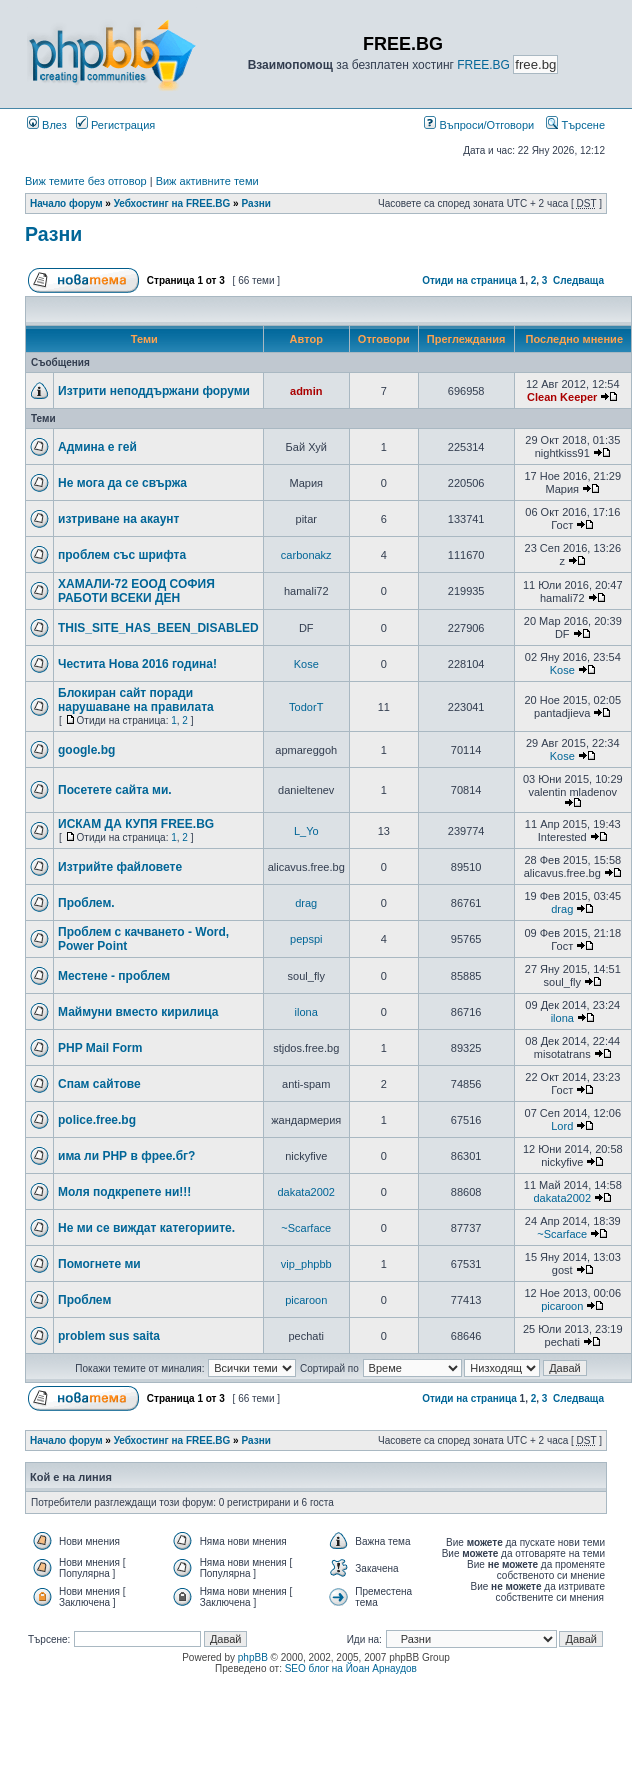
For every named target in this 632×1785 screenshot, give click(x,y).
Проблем (84, 1300)
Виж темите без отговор (86, 181)
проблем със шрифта (122, 555)
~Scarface (306, 1228)
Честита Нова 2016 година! (137, 664)
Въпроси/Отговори (479, 125)
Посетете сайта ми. (115, 790)
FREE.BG (483, 65)
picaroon (306, 1300)
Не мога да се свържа (122, 483)
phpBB (253, 1657)
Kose (306, 664)
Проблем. (86, 903)
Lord (562, 1126)
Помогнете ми (99, 1264)
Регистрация (115, 125)
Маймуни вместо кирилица (138, 1012)
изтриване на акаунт (118, 519)
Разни (255, 203)
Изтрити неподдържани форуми (154, 391)
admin (306, 391)
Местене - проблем (114, 976)
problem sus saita (109, 1336)
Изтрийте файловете (120, 867)
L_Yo (306, 831)
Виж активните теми (207, 181)
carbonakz (306, 555)
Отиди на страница (469, 280)
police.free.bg (97, 1120)
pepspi (306, 939)
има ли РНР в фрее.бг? (126, 1156)
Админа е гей (97, 447)
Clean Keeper (562, 397)
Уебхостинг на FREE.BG (172, 203)
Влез (47, 125)
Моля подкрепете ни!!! (124, 1192)
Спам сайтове (99, 1084)
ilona (306, 1012)
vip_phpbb (306, 1264)
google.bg (86, 750)
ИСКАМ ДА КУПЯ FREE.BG (136, 824)
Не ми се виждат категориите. (146, 1228)
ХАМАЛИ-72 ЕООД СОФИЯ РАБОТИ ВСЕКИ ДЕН (136, 591)
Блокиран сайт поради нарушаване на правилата (136, 700)
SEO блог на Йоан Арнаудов (351, 1668)
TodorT (306, 707)
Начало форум (66, 203)
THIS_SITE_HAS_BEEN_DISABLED (158, 628)
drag (306, 903)
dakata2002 (306, 1192)
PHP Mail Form (100, 1048)
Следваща (578, 280)
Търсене (575, 125)
